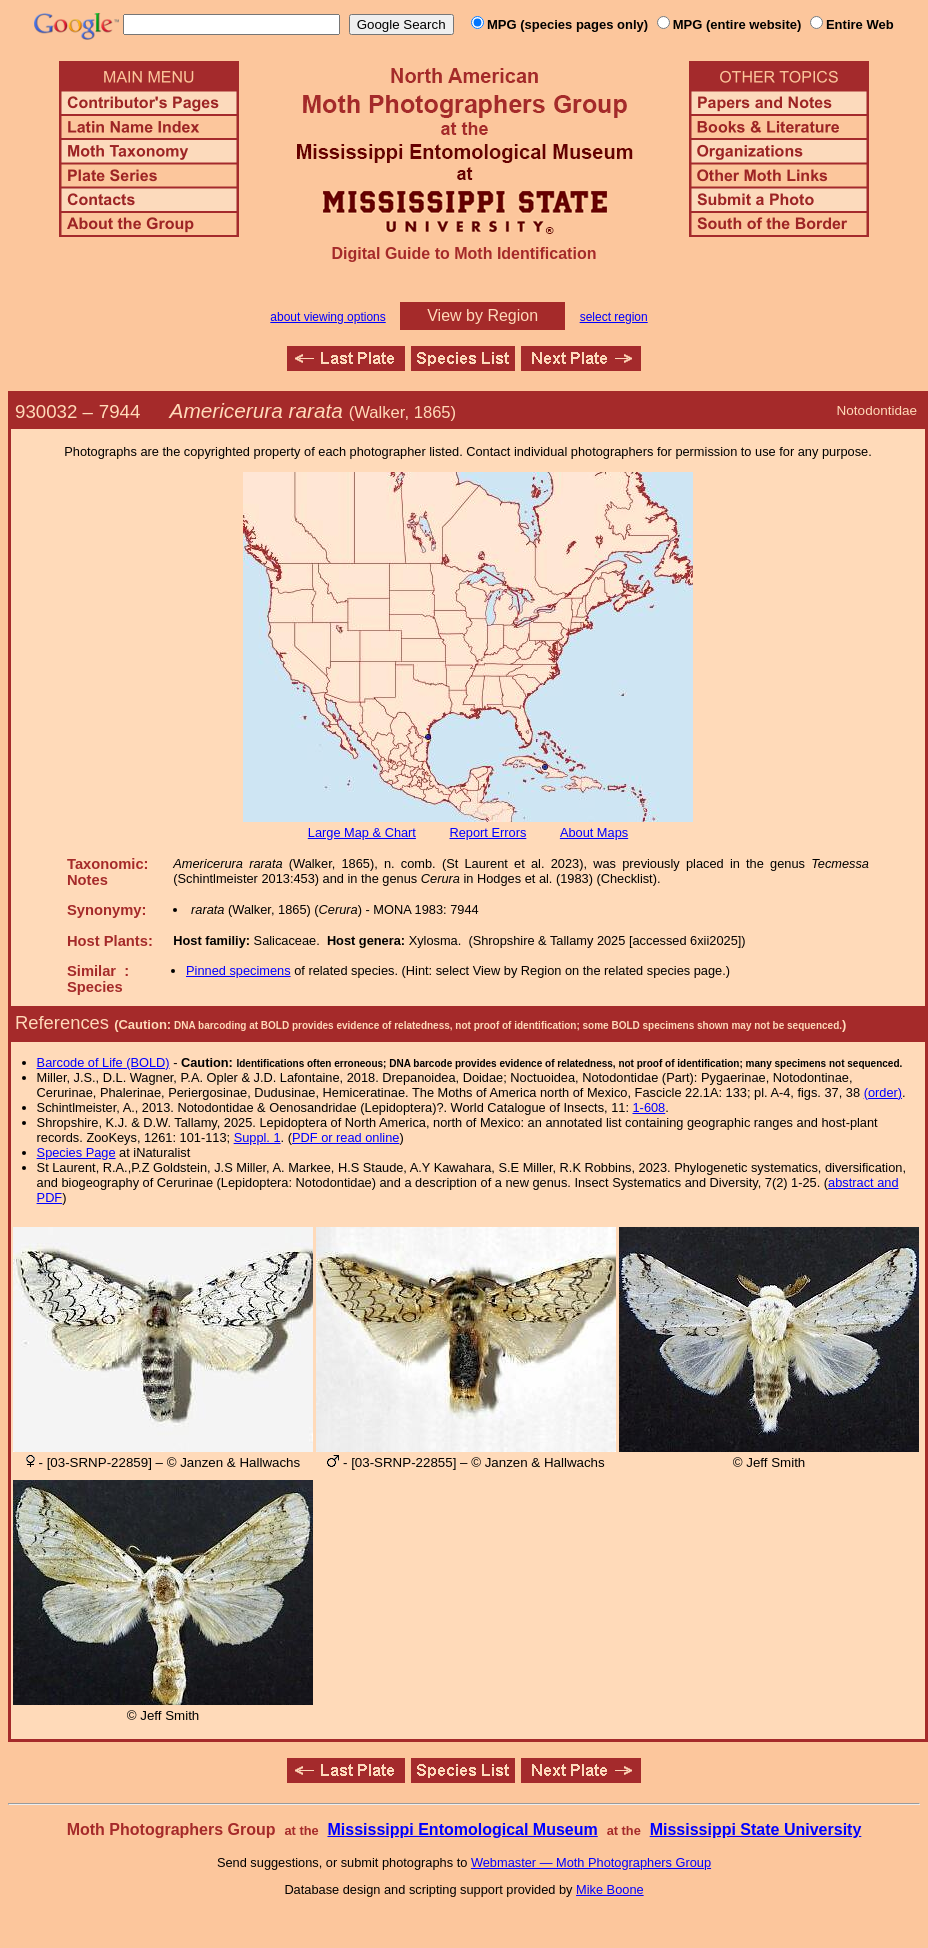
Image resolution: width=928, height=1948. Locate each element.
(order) (883, 1092)
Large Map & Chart (362, 832)
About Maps (594, 832)
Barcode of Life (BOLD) (103, 1062)
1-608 (649, 1107)
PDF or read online (345, 1137)
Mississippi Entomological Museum (462, 1829)
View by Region (482, 315)
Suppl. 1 (257, 1137)
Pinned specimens (238, 970)
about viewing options (327, 317)
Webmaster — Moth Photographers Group (591, 1862)
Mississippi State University (756, 1829)
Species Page (76, 1152)
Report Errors (488, 832)
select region (614, 317)
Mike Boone (610, 1889)
